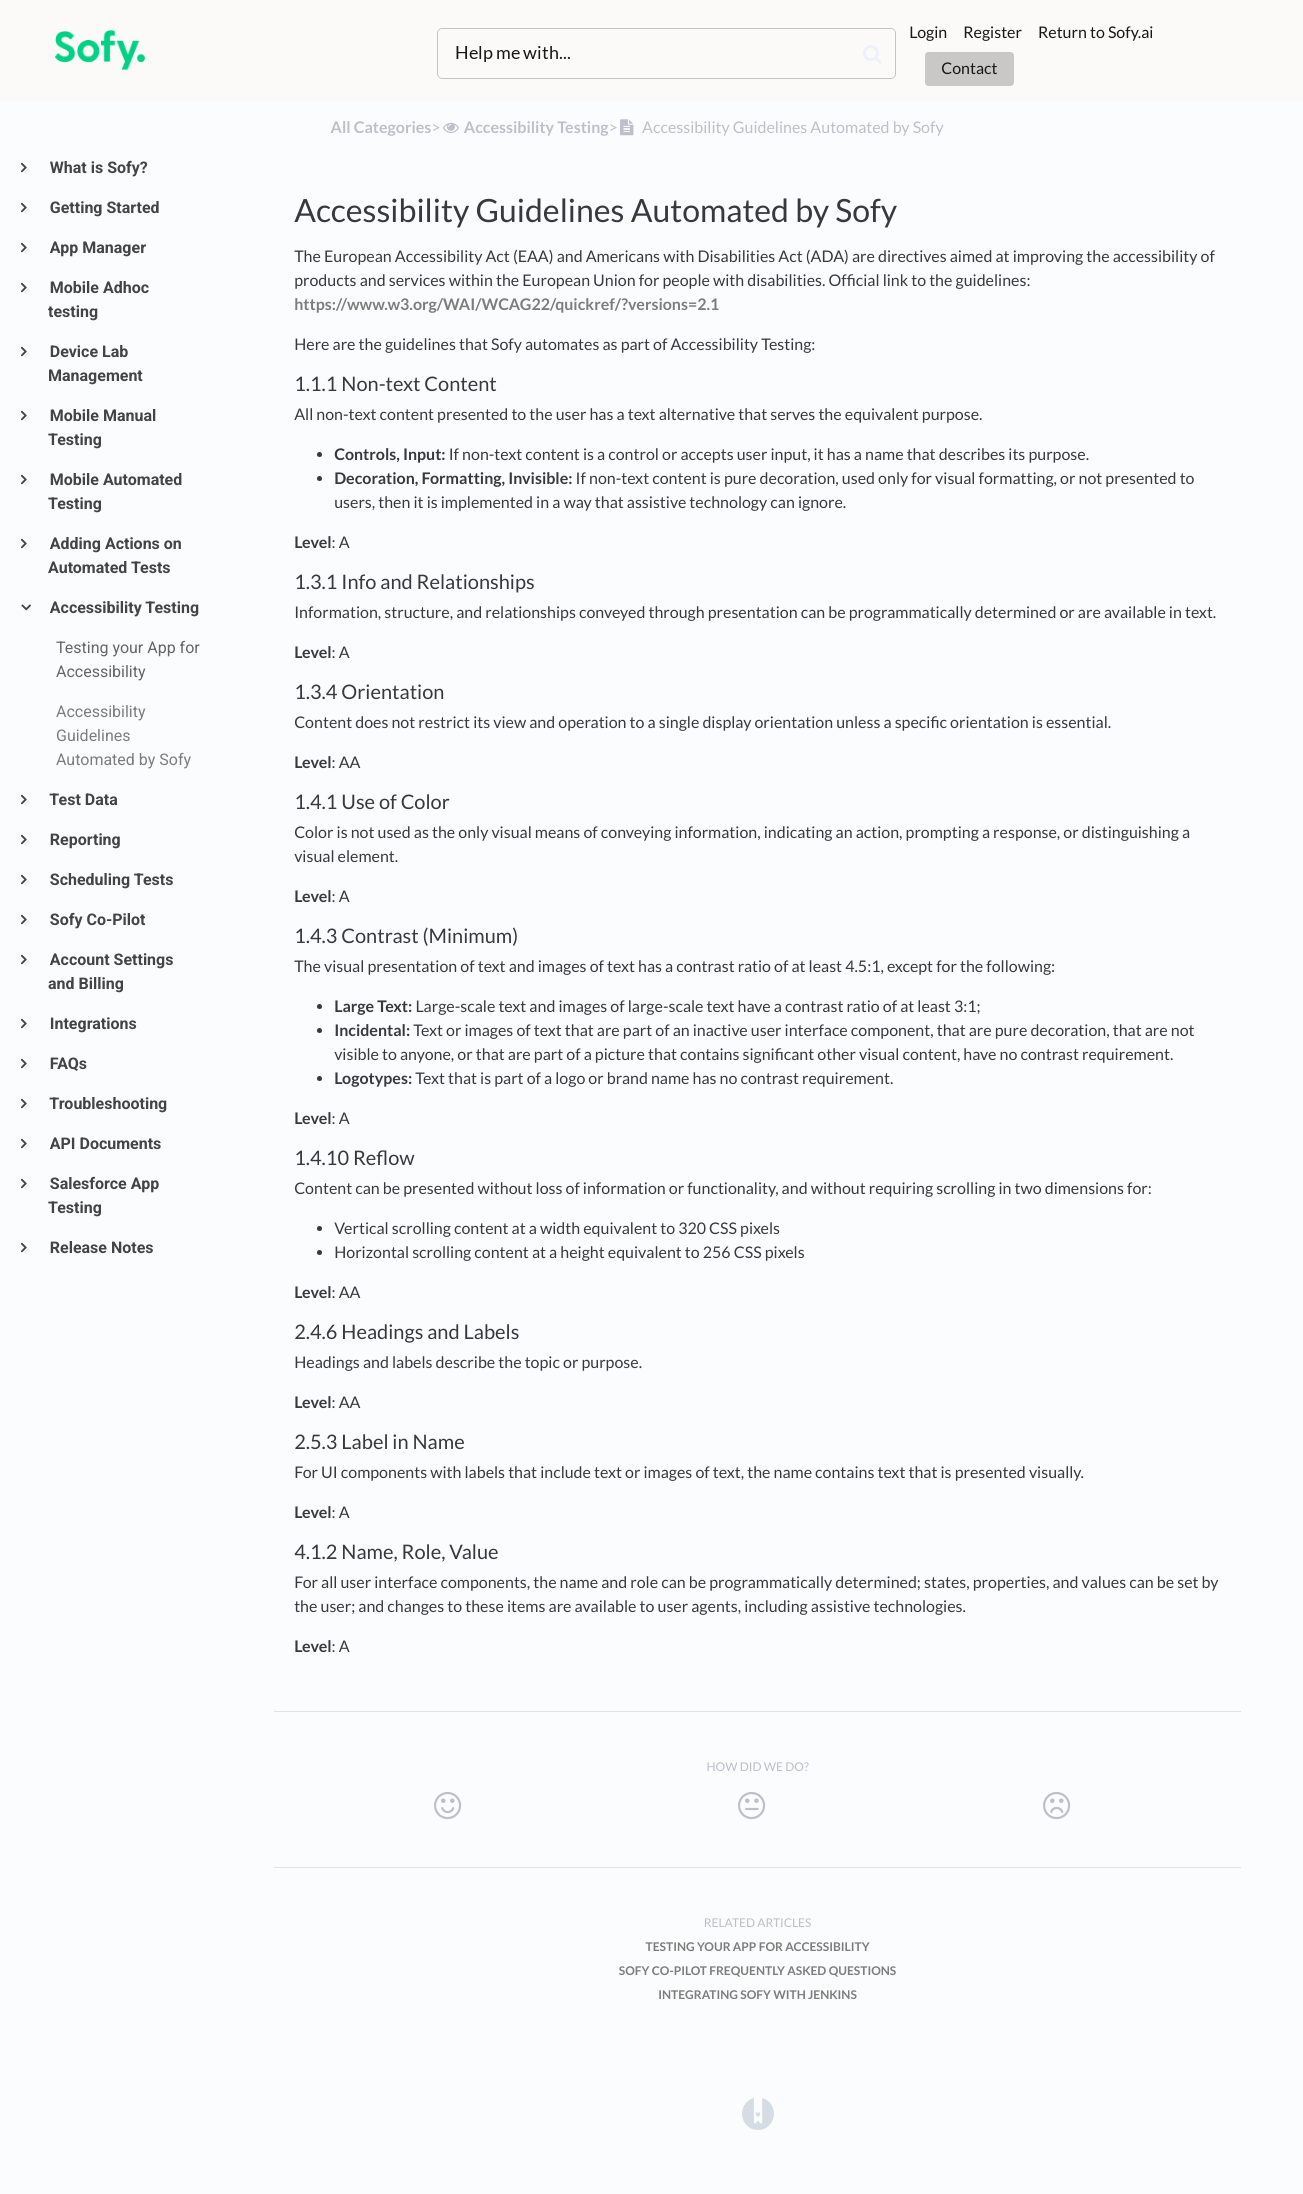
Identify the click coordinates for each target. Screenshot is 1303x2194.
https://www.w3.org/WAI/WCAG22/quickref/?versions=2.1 (506, 304)
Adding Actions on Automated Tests (115, 555)
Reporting (84, 839)
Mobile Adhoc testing (98, 299)
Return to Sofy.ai (1095, 32)
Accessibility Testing (123, 607)
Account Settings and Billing (110, 971)
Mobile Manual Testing (102, 427)
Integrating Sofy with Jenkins (757, 1994)
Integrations (92, 1023)
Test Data (83, 799)
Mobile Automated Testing (115, 491)
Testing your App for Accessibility (758, 1946)
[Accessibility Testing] (525, 127)
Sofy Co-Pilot (96, 919)
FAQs (67, 1063)
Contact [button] (969, 68)
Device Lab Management (95, 363)
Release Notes (101, 1247)
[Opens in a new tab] (758, 2112)
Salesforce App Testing (103, 1195)
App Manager (97, 247)
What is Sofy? (98, 167)
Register (992, 32)
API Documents (104, 1143)
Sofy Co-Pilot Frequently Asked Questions (758, 1970)
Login (928, 32)
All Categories (381, 127)
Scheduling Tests (110, 879)
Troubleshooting (107, 1103)
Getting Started (104, 207)
